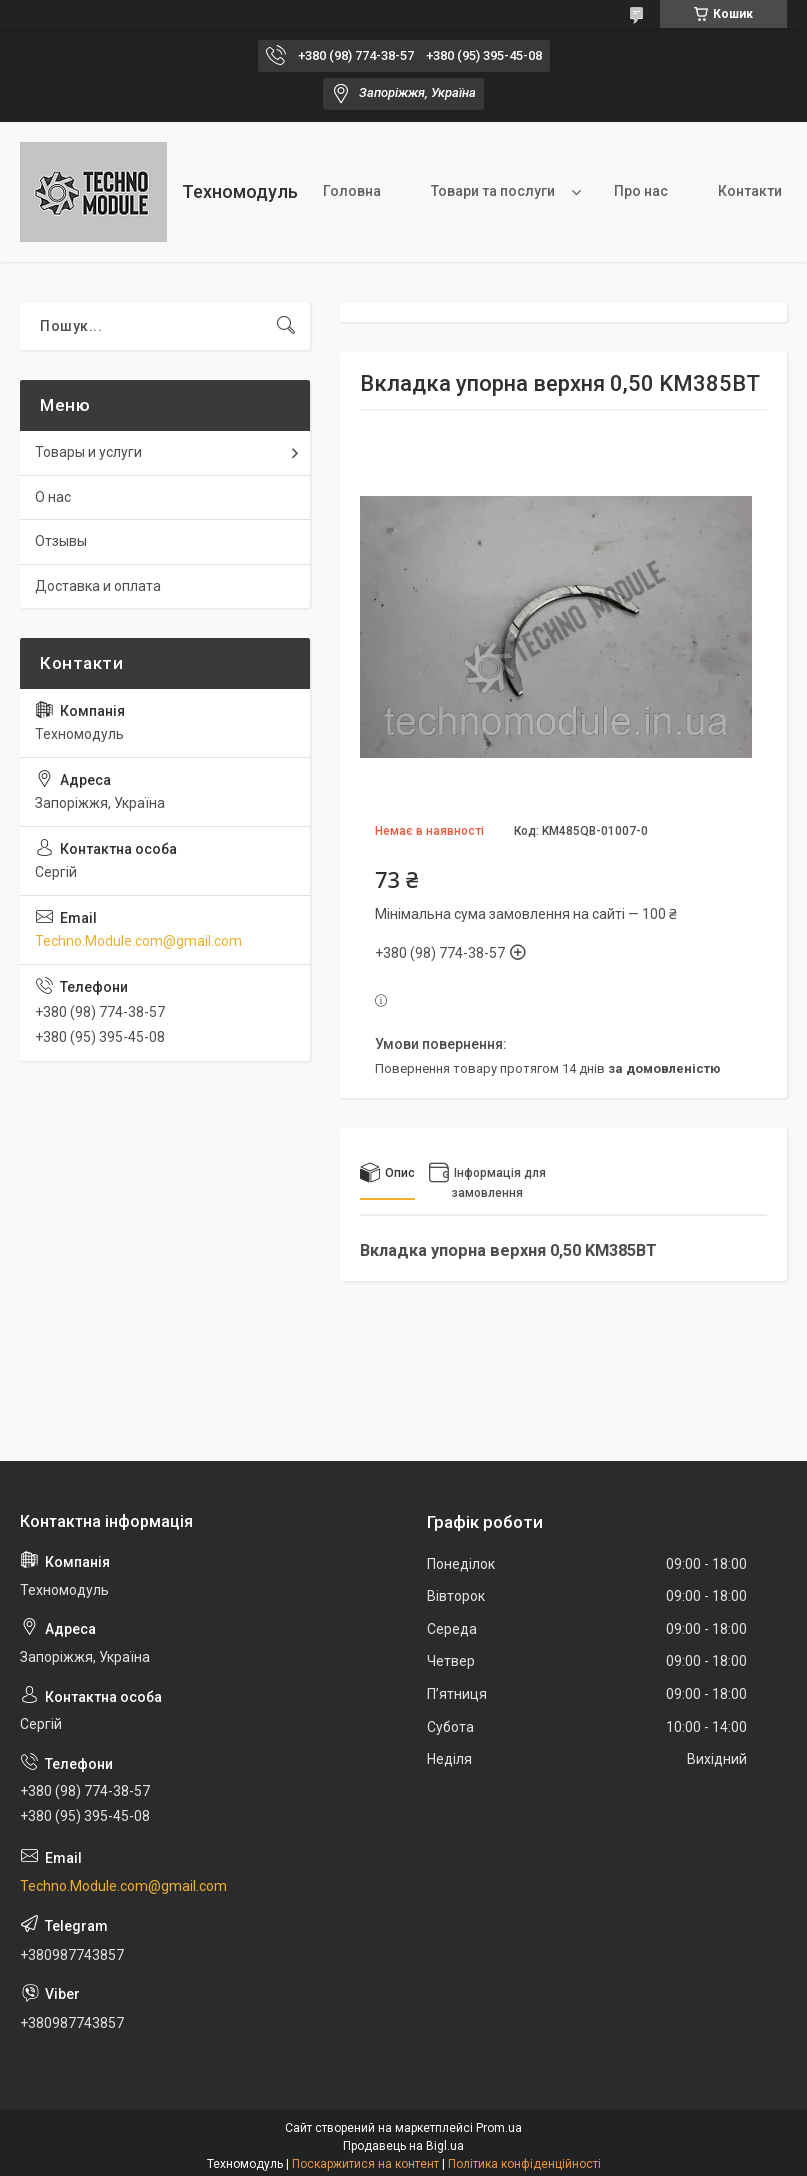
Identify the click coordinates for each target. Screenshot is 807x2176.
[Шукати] (286, 326)
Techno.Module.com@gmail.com (138, 941)
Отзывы (61, 541)
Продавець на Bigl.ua (403, 2146)
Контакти (750, 191)
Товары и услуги (88, 452)
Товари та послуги (493, 191)
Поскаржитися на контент (365, 2164)
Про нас (641, 191)
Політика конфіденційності (524, 2164)
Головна (352, 191)
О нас (53, 497)
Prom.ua (499, 2128)
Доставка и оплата (98, 586)
